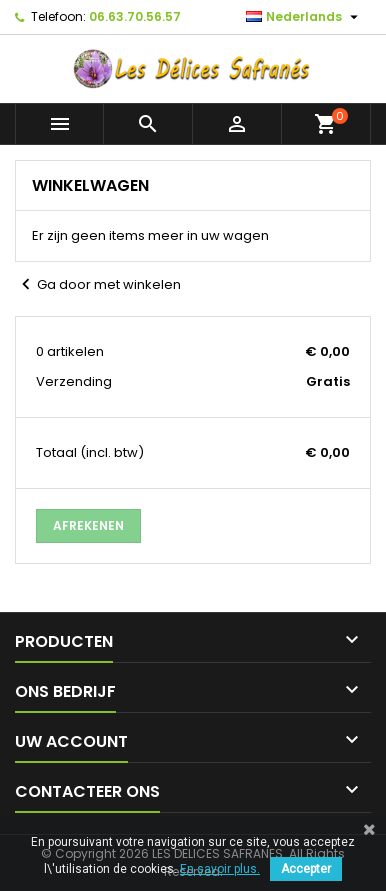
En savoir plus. (220, 869)
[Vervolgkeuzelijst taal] (304, 17)
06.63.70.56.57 (135, 16)
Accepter (306, 869)
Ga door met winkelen (98, 285)
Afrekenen (88, 525)
